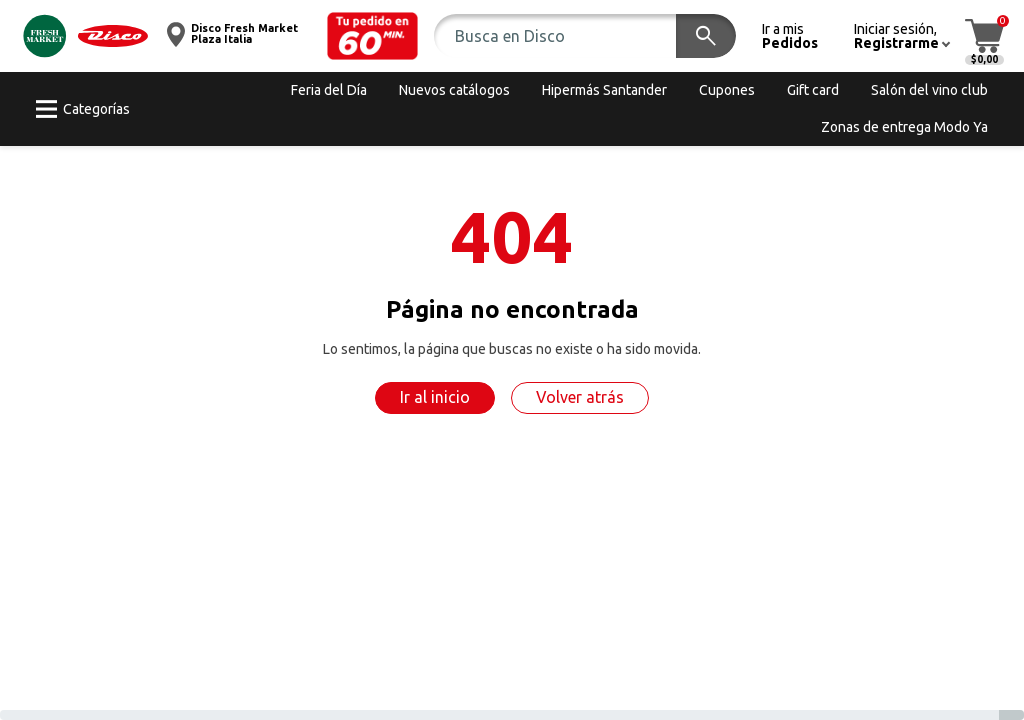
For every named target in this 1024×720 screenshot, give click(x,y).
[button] (373, 36)
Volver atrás (580, 397)
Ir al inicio (435, 397)
